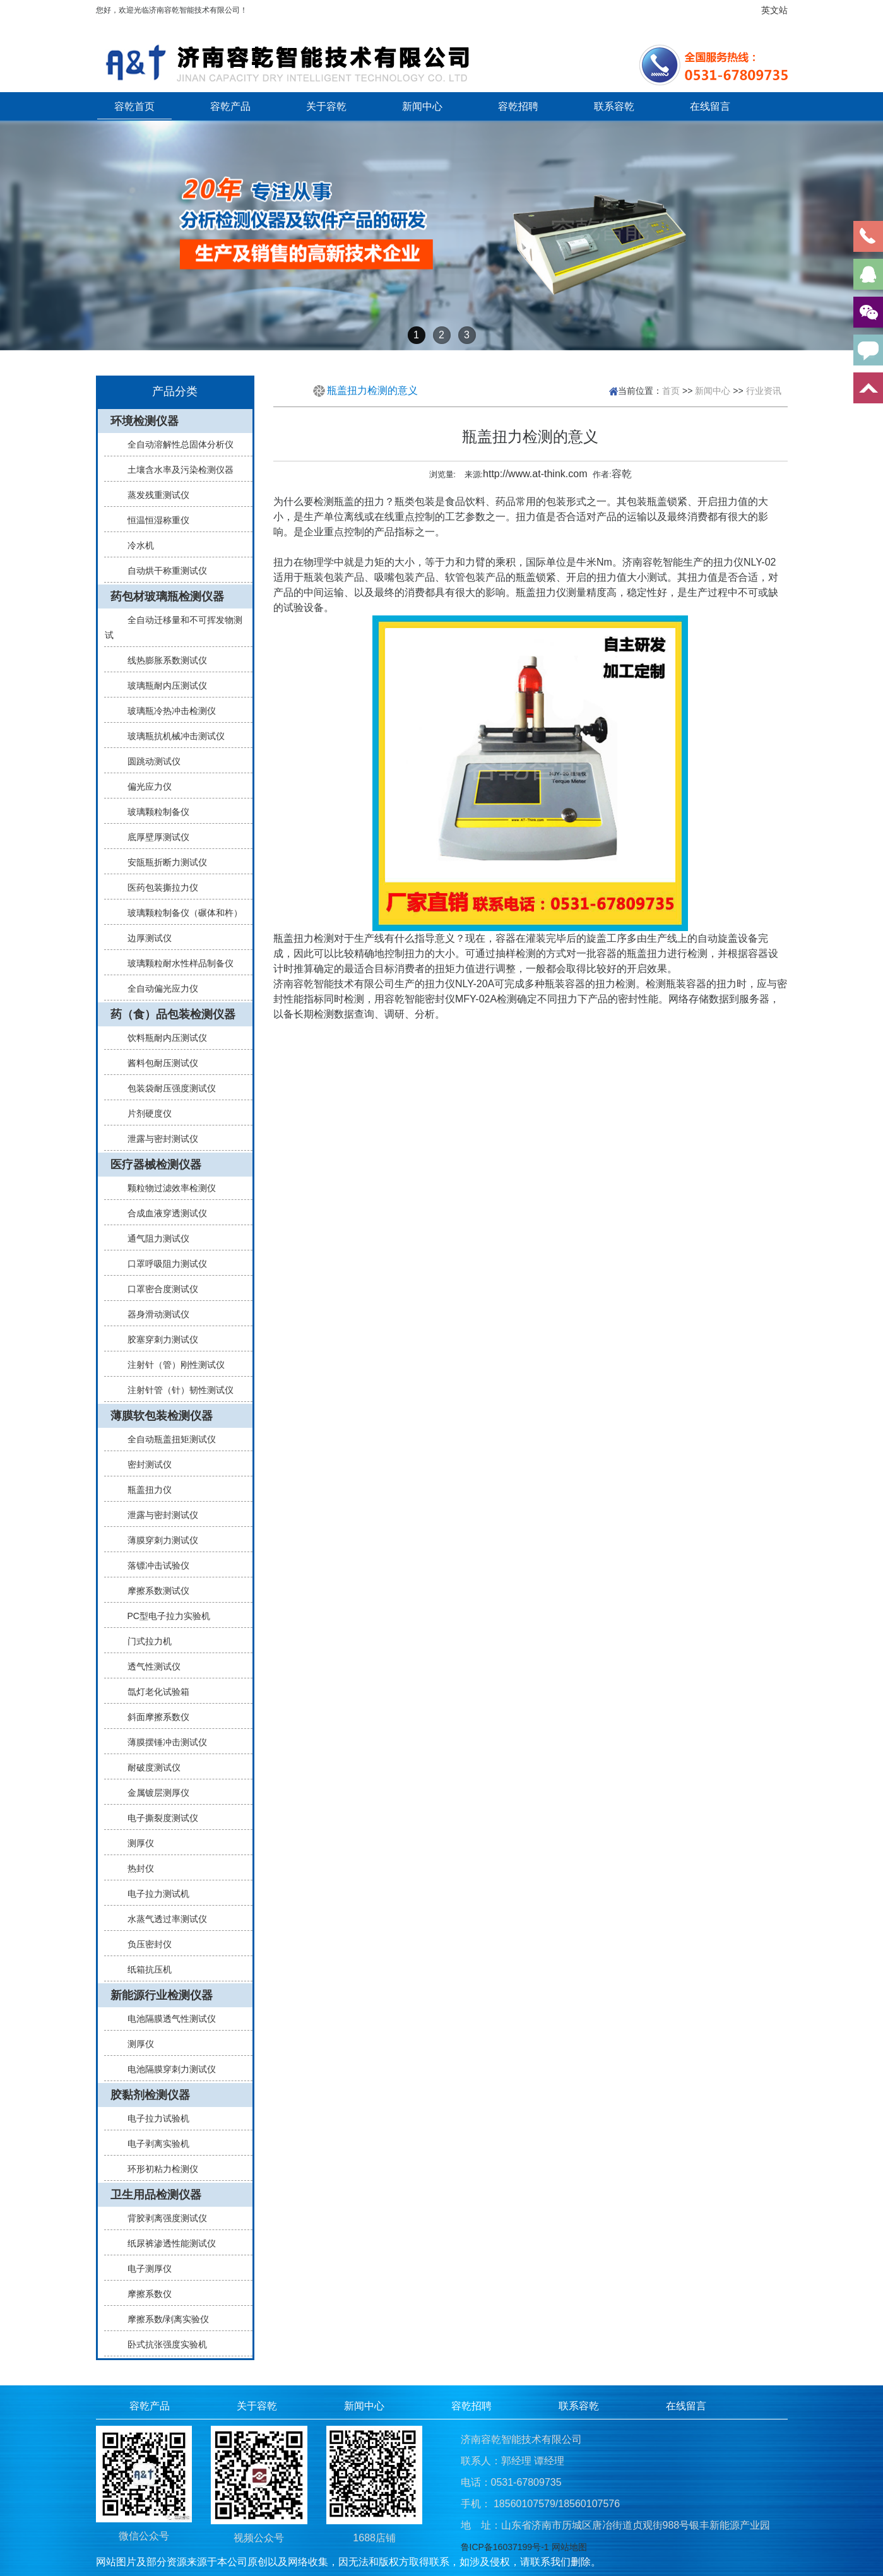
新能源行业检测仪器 (161, 1995)
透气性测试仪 (149, 1666)
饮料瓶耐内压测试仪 (162, 1038)
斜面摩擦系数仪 (153, 1717)
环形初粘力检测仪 (157, 2169)
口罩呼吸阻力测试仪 (162, 1264)
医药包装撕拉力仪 (157, 887)
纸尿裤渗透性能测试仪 (166, 2243)
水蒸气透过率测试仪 (162, 1919)
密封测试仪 (144, 1464)
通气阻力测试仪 (153, 1238)
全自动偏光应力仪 (157, 988)
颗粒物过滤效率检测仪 (166, 1188)
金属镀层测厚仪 (153, 1793)
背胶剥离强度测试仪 (162, 2218)
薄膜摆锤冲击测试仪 (162, 1742)
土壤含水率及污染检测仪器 (175, 470)
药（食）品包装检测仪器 (172, 1014)
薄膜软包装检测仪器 (161, 1416)
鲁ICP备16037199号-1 (505, 2547)
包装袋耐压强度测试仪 (166, 1088)
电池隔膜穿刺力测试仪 (166, 2069)
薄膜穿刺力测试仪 (157, 1540)
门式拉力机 (144, 1641)
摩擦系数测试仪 (153, 1591)
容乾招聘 (518, 106)
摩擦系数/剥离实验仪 (163, 2319)
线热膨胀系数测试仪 (162, 660)
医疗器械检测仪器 (155, 1164)
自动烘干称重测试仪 (162, 571)
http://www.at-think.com (535, 473)
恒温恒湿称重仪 (153, 520)
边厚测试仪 (144, 938)
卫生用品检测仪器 (155, 2194)
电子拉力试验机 (153, 2118)
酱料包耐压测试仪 (157, 1063)
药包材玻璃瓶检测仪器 (167, 596)
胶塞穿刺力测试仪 (157, 1339)
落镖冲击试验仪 (153, 1565)
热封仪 (135, 1868)
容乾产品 (230, 106)
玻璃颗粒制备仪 (153, 812)
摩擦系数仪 (144, 2294)
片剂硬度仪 (144, 1113)
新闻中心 (422, 106)
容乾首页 (134, 106)
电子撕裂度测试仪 (157, 1818)
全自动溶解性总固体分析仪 (175, 444)
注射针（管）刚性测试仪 (171, 1365)
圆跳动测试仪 (149, 761)
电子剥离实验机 (153, 2144)
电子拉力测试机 (153, 1894)
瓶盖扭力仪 (144, 1490)
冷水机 (135, 545)
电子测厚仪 (144, 2269)
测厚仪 (135, 1843)
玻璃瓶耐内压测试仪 (162, 685)
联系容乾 (614, 106)
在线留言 (710, 106)
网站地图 (569, 2547)
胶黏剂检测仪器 (150, 2095)
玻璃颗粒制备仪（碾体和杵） (179, 913)
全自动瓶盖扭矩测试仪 (166, 1439)
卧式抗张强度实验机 (162, 2344)
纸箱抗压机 (144, 1969)
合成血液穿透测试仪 (162, 1213)
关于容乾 (326, 106)
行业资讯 (763, 391)
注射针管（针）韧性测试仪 (175, 1390)
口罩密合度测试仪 (157, 1289)
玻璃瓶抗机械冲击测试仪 (171, 736)
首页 (671, 391)
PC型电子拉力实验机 (163, 1616)
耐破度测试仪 (149, 1767)
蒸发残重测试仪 (153, 495)
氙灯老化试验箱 (153, 1692)
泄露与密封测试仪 (157, 1139)
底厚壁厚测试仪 (153, 837)
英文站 (774, 10)
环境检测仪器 (144, 421)
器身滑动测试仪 (153, 1314)
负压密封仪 (144, 1944)
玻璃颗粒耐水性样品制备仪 (175, 963)
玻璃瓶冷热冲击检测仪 (166, 711)
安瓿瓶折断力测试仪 (162, 862)
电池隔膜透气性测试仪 (166, 2019)
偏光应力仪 (144, 786)
